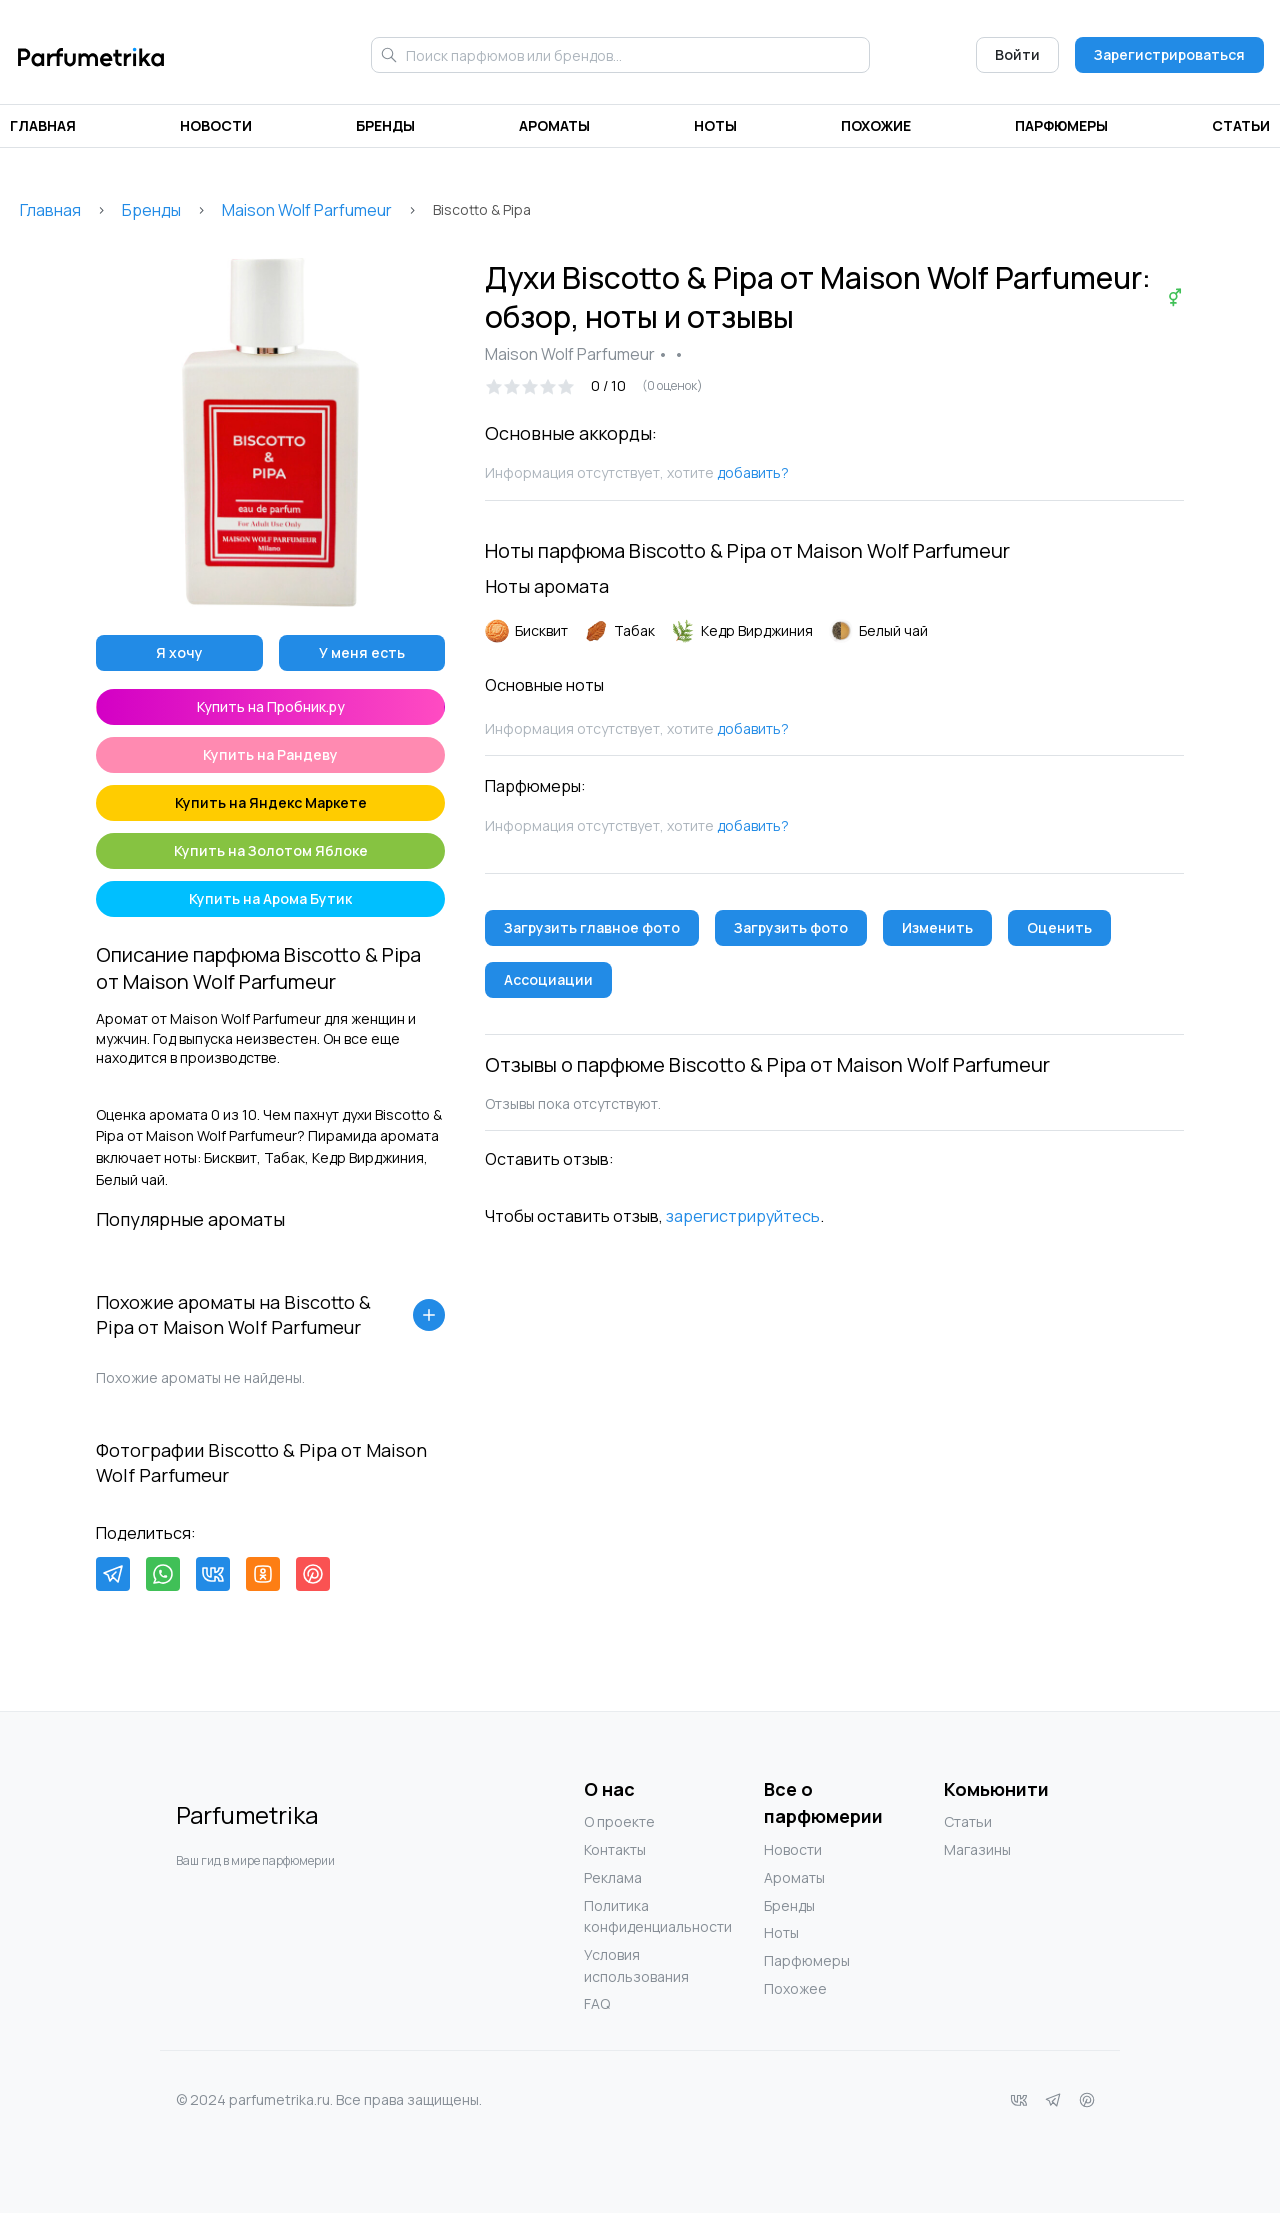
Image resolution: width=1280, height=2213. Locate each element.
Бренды (385, 125)
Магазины (977, 1849)
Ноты (715, 125)
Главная (43, 125)
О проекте (619, 1821)
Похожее (795, 1988)
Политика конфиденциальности (624, 1916)
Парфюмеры (1061, 125)
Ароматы (554, 125)
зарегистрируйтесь (743, 1216)
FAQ (597, 2003)
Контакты (615, 1849)
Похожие (876, 125)
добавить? (753, 472)
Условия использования (624, 1965)
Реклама (613, 1877)
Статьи (1241, 125)
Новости (216, 125)
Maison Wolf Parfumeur (307, 210)
